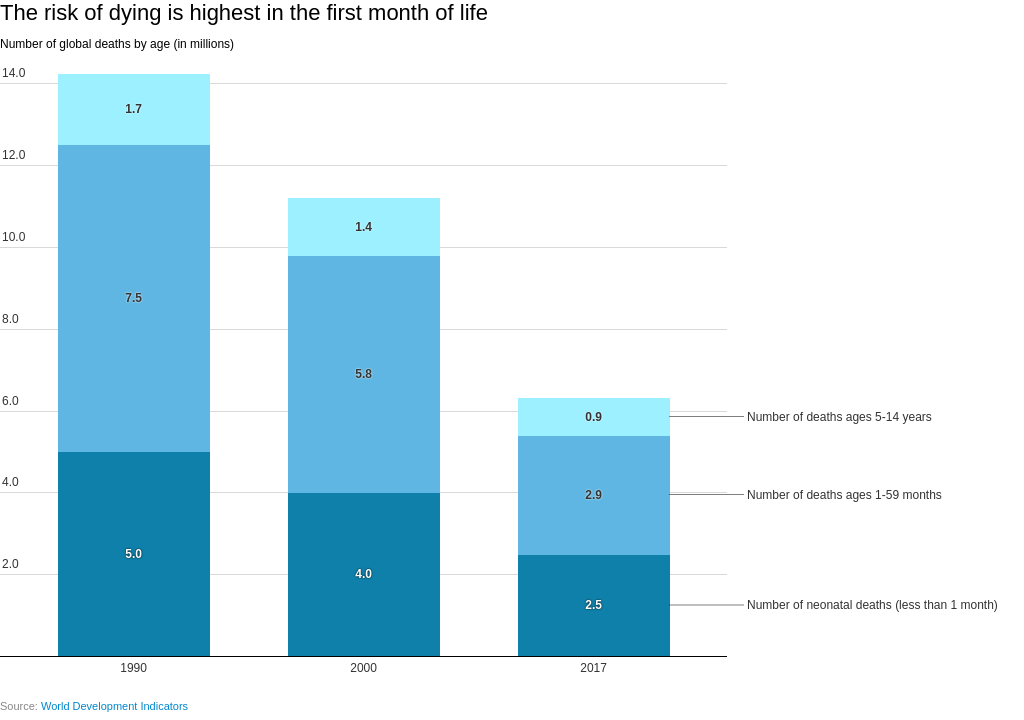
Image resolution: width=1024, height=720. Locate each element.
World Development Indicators (114, 706)
